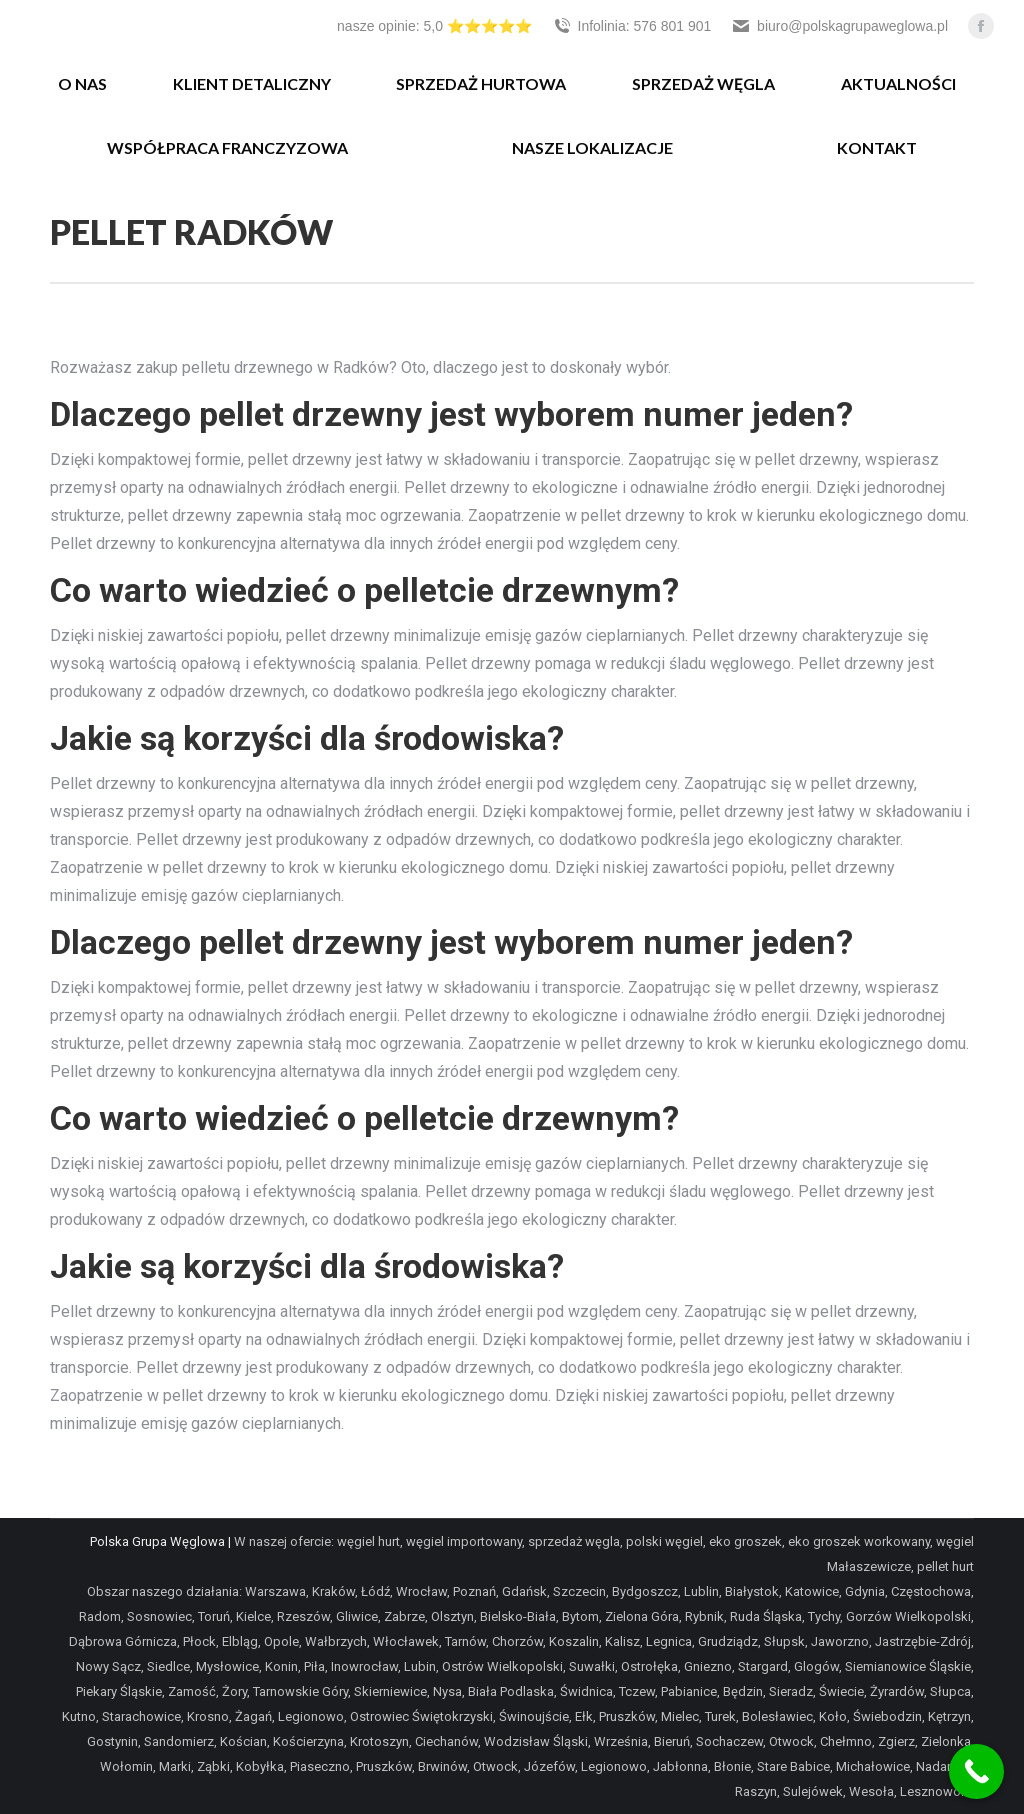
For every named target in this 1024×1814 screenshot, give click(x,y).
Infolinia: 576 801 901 (632, 26)
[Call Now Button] (976, 1771)
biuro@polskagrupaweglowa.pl (839, 26)
